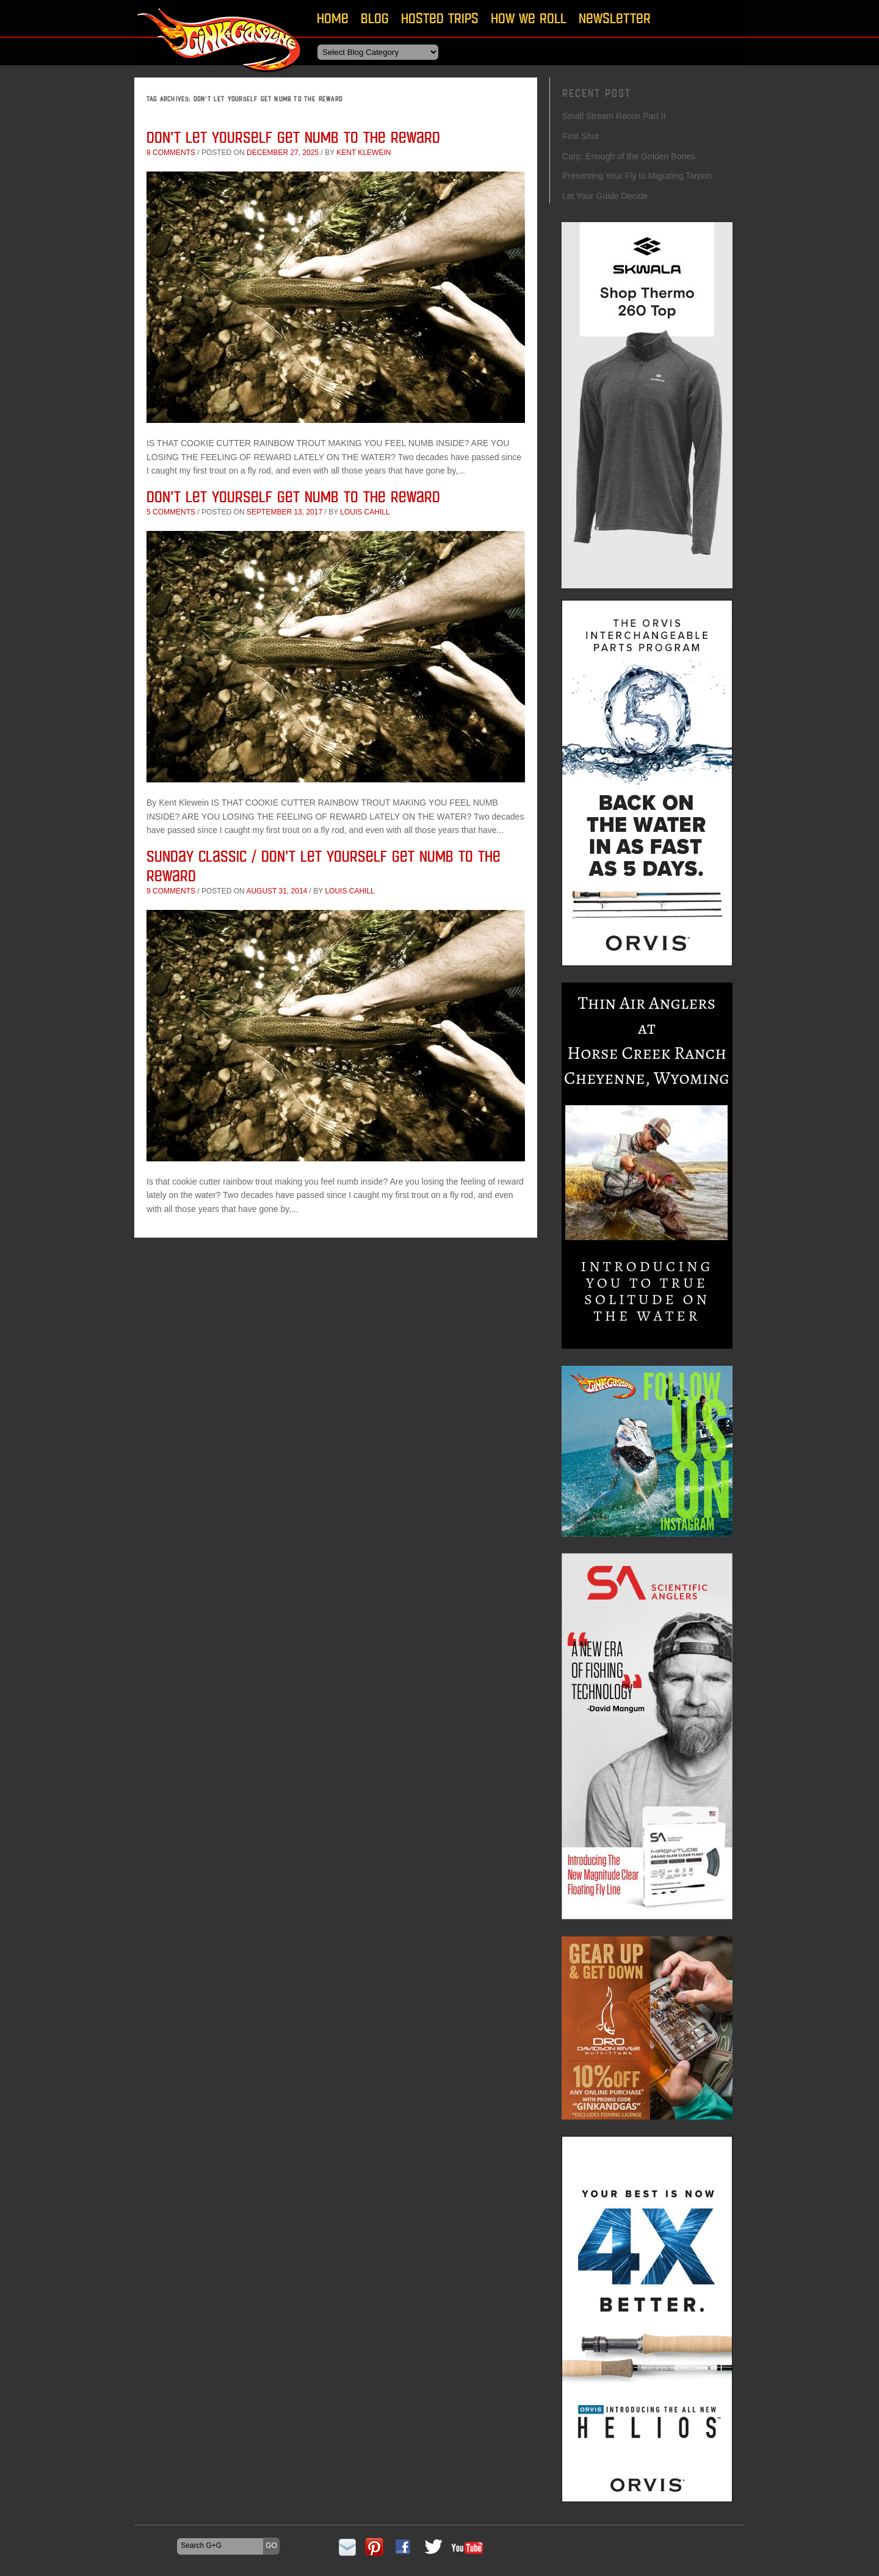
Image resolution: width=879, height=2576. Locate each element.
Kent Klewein (363, 152)
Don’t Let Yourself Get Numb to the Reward (293, 137)
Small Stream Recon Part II (614, 116)
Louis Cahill (364, 512)
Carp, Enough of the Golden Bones (628, 156)
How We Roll (528, 18)
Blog (375, 18)
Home (333, 18)
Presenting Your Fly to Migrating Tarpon (637, 176)
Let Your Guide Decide (605, 196)
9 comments (170, 891)
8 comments (170, 152)
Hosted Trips (440, 18)
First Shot (580, 136)
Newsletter (615, 18)
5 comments (170, 512)
